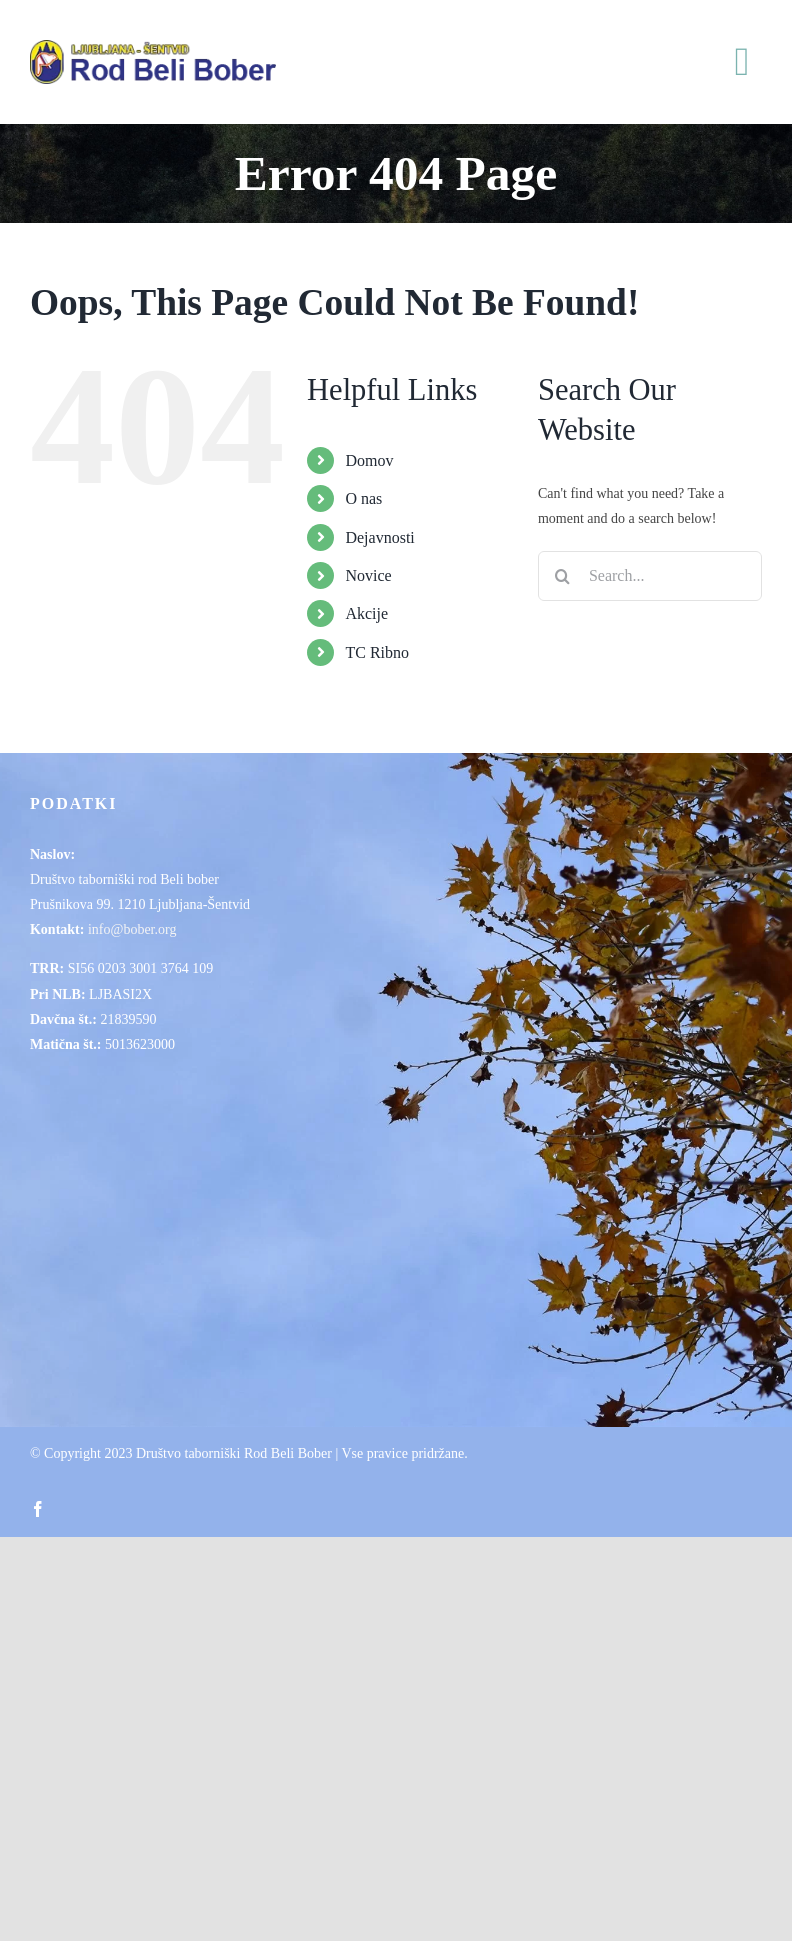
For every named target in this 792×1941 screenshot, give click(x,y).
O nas (363, 498)
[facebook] (38, 1509)
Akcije (366, 613)
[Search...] (650, 576)
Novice (368, 575)
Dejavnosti (379, 537)
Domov (369, 460)
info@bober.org (132, 929)
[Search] (563, 576)
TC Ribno (377, 652)
